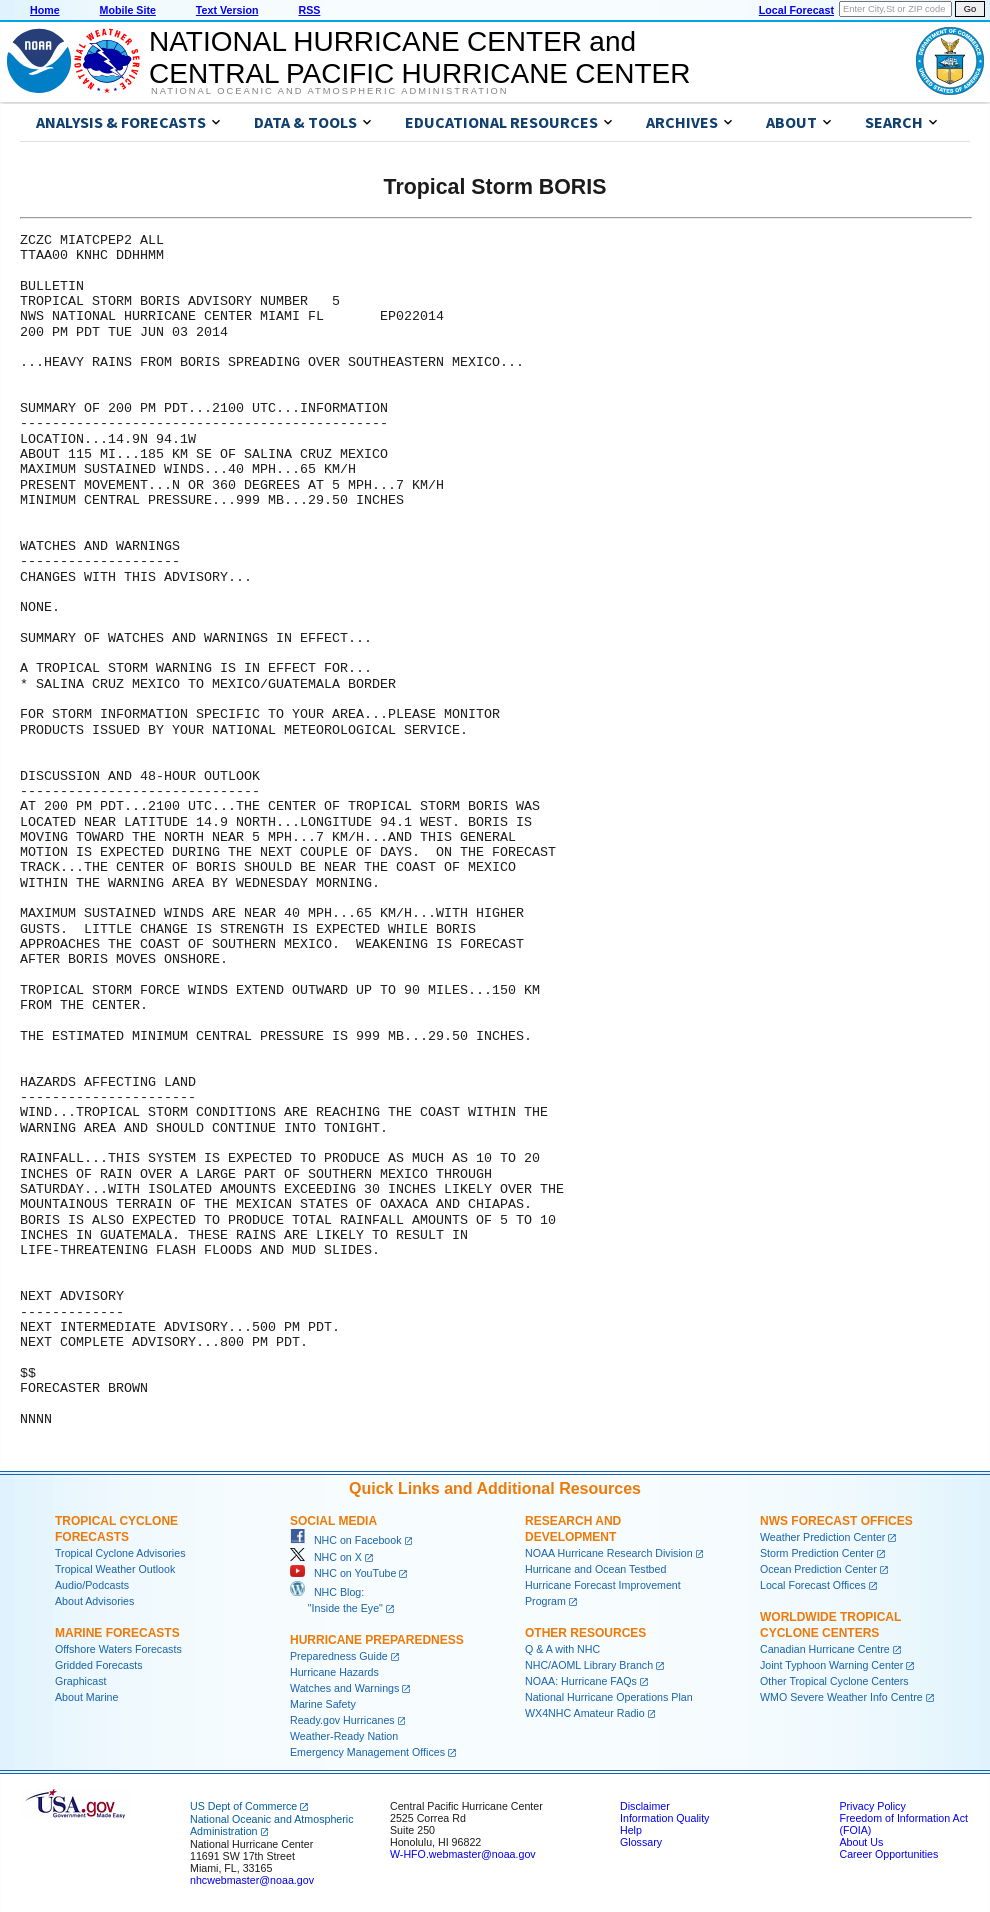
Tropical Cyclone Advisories (120, 1553)
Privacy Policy (872, 1806)
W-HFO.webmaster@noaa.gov (463, 1854)
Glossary (641, 1842)
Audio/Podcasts (92, 1585)
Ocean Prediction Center (818, 1569)
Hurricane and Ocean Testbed (595, 1569)
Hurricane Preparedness (377, 1640)
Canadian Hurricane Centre (825, 1649)
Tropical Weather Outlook (115, 1569)
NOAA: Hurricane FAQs (581, 1681)
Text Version (227, 10)
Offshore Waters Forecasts (118, 1649)
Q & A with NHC (562, 1649)
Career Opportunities (888, 1854)
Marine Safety (323, 1704)
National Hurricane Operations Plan (609, 1697)
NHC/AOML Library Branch (589, 1665)
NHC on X (326, 1557)
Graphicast (81, 1681)
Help (631, 1830)
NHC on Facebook (346, 1540)
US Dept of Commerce (243, 1806)
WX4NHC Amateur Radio (585, 1713)
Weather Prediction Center (822, 1537)
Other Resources (585, 1633)
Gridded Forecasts (99, 1665)
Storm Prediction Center (817, 1553)
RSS (309, 10)
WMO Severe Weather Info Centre (841, 1697)
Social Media (333, 1521)
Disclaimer (645, 1806)
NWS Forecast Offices (836, 1521)
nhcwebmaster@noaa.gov (252, 1880)
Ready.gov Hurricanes (342, 1720)
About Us (861, 1842)
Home (45, 10)
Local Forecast (796, 10)
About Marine (86, 1697)
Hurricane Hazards (334, 1672)
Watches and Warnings (344, 1688)
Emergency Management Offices (367, 1752)
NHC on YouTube (343, 1573)
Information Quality (664, 1818)
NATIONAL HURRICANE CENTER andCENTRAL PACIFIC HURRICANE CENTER (419, 57)
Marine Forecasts (117, 1633)
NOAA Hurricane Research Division (609, 1553)
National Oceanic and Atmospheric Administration (329, 91)
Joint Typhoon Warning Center (831, 1665)
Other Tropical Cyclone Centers (834, 1681)
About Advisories (94, 1601)
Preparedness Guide (339, 1656)
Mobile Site (128, 10)
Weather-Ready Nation (344, 1736)
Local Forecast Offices (813, 1585)
